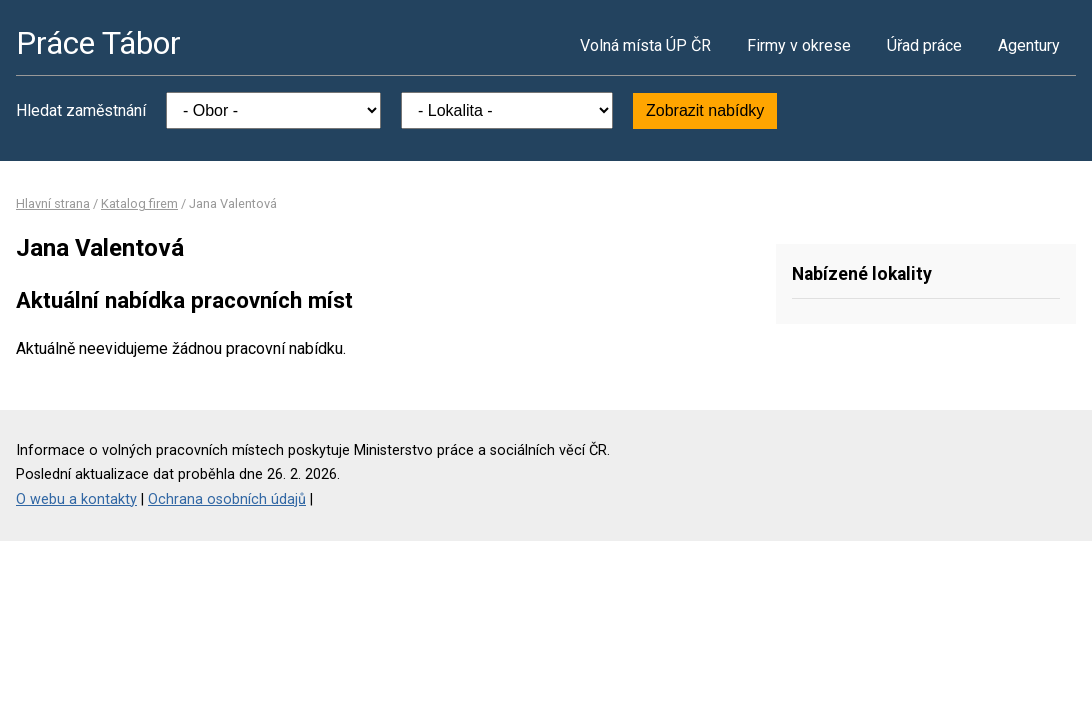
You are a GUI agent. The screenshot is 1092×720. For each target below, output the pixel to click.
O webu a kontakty (76, 499)
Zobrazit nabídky (705, 110)
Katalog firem (139, 203)
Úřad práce (924, 45)
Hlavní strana (53, 203)
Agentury (1029, 45)
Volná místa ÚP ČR (645, 45)
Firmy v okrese (799, 45)
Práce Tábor (98, 43)
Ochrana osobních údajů (227, 499)
